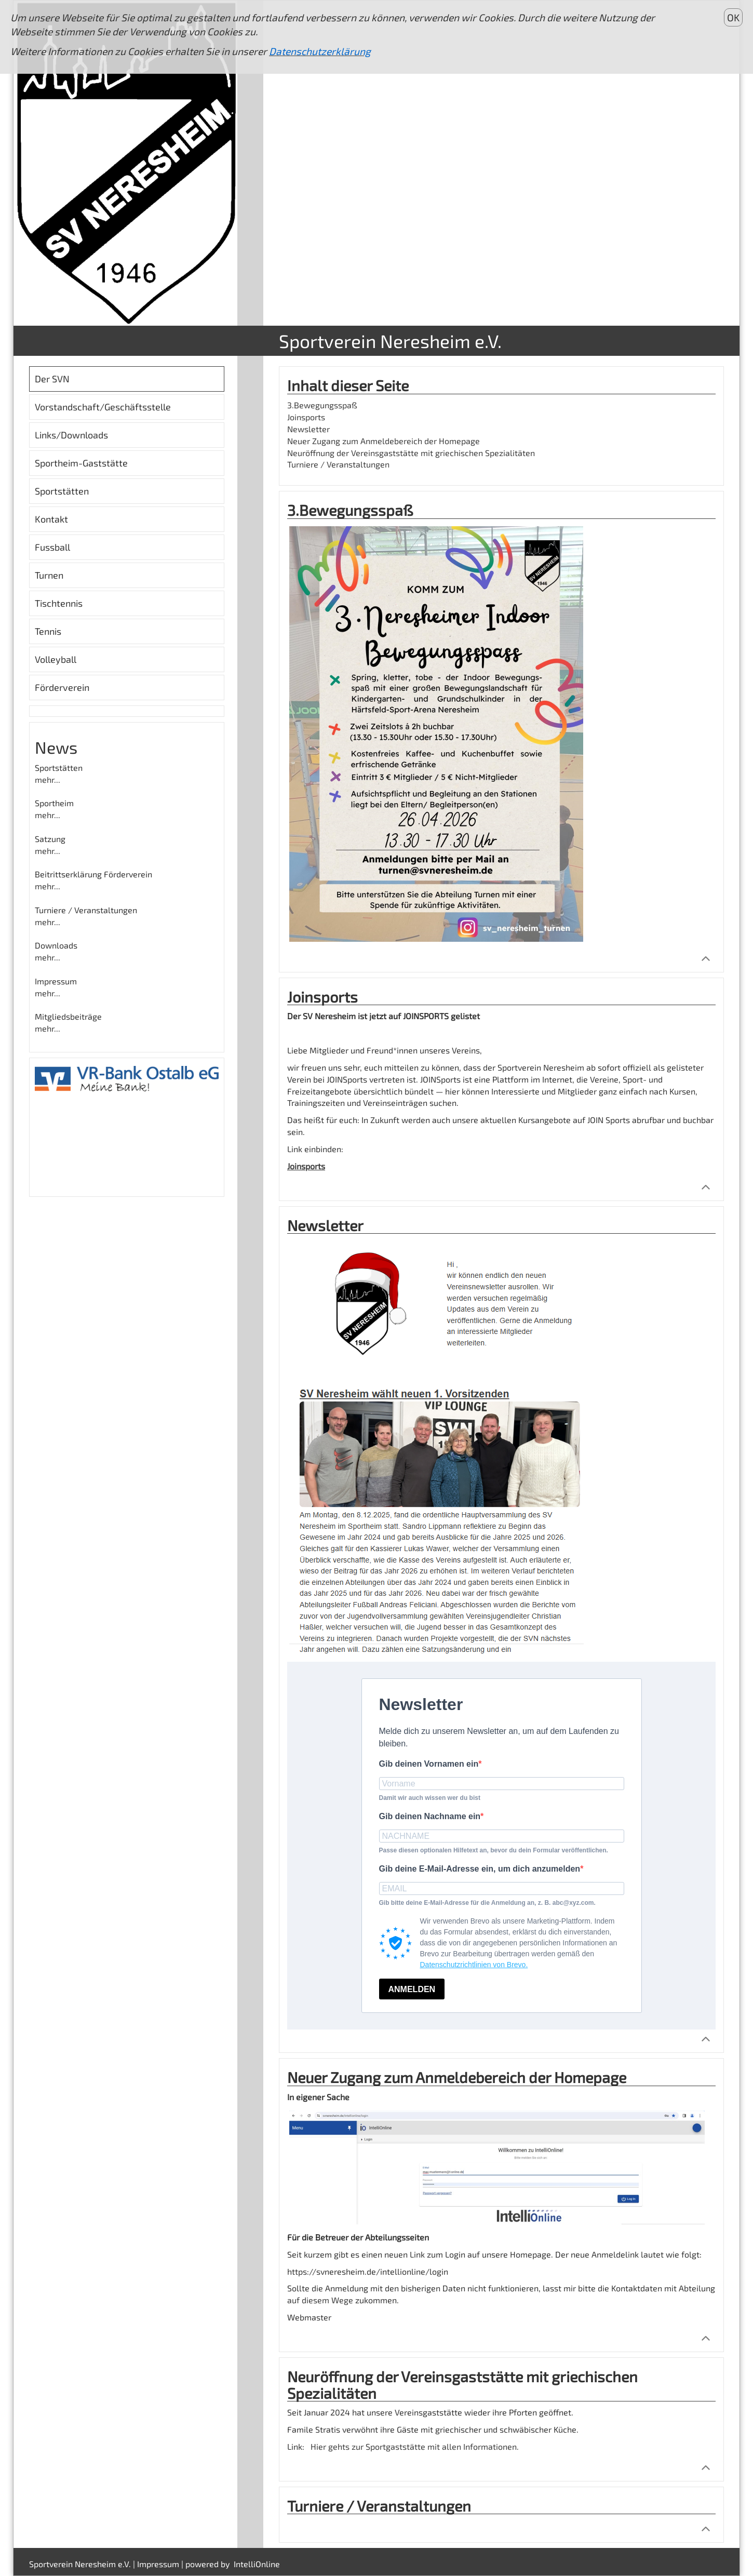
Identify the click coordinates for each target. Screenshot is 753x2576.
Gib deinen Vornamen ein (429, 1763)
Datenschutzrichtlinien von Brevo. (474, 1964)
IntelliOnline (257, 2564)
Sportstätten (62, 491)
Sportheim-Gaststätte (81, 463)
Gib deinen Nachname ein (430, 1816)
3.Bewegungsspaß (322, 405)
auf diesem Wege (320, 2300)
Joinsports (306, 417)
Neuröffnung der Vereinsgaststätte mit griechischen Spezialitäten (411, 453)
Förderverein (62, 687)
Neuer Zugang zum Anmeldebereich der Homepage (383, 441)
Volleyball (55, 659)
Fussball (52, 547)
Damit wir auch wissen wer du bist (429, 1797)
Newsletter (308, 429)
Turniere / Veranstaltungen (338, 464)
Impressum (158, 2564)
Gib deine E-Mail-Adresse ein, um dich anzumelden (480, 1868)
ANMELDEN (412, 1989)
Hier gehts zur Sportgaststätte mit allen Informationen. (415, 2446)
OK (733, 17)
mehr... (47, 779)
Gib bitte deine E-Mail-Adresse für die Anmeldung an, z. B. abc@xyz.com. (487, 1902)
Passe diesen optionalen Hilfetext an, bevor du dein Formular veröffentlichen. (493, 1850)
